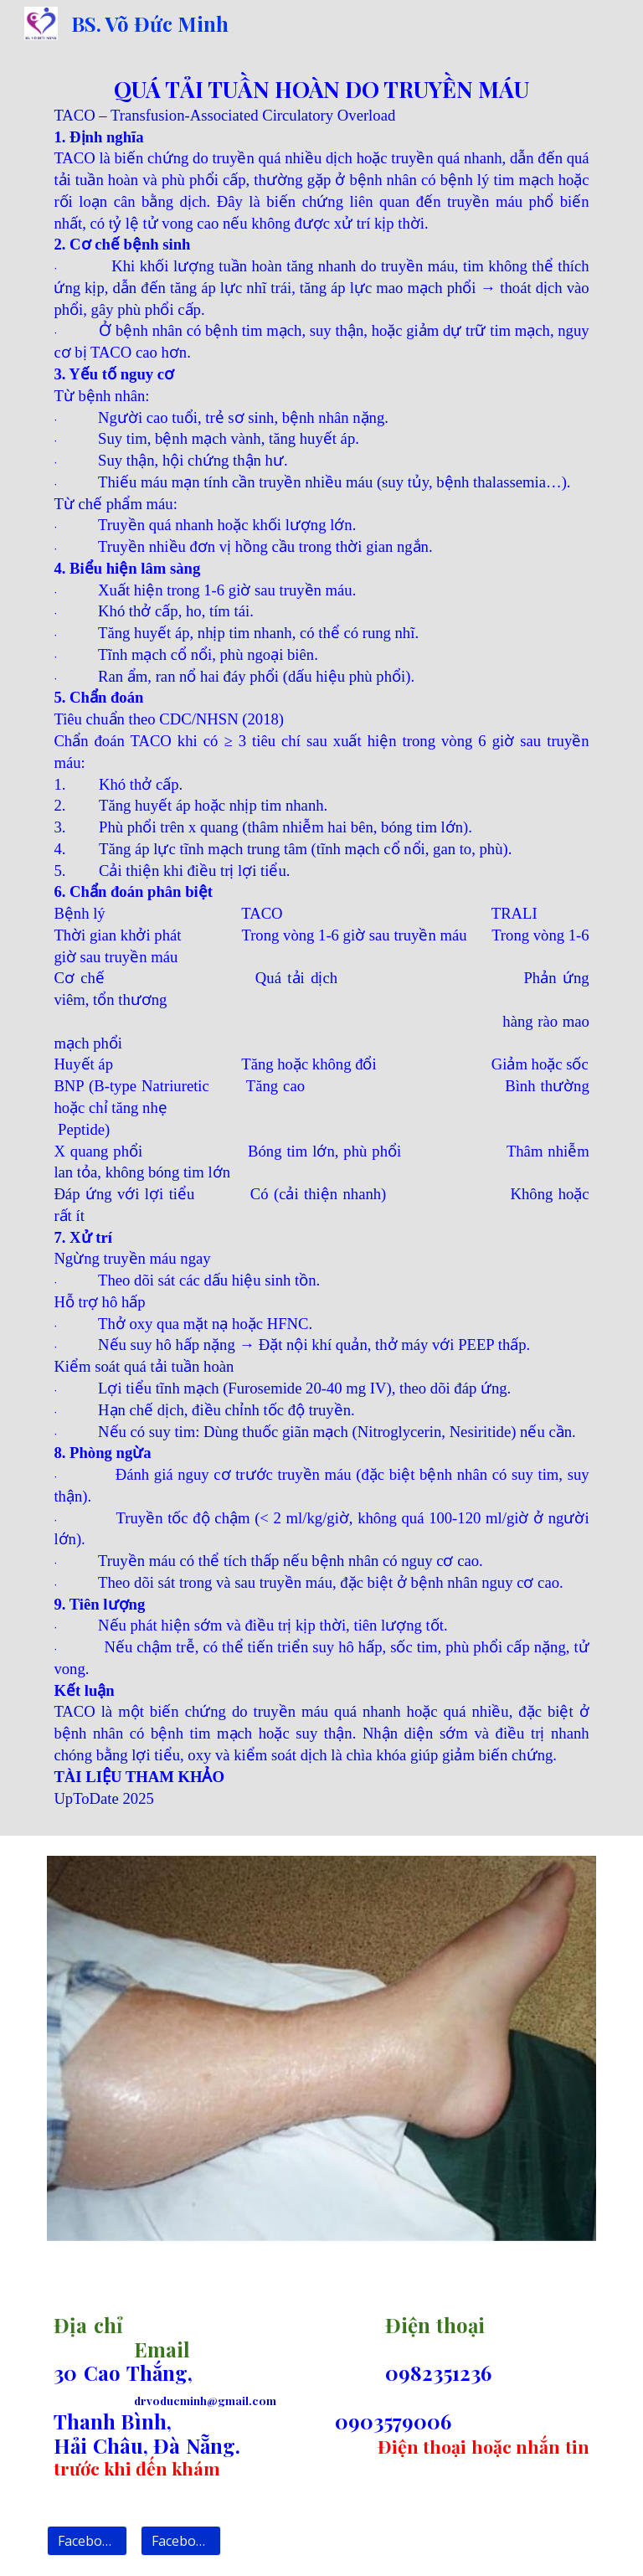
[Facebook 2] (180, 2540)
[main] (321, 941)
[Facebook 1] (87, 2540)
